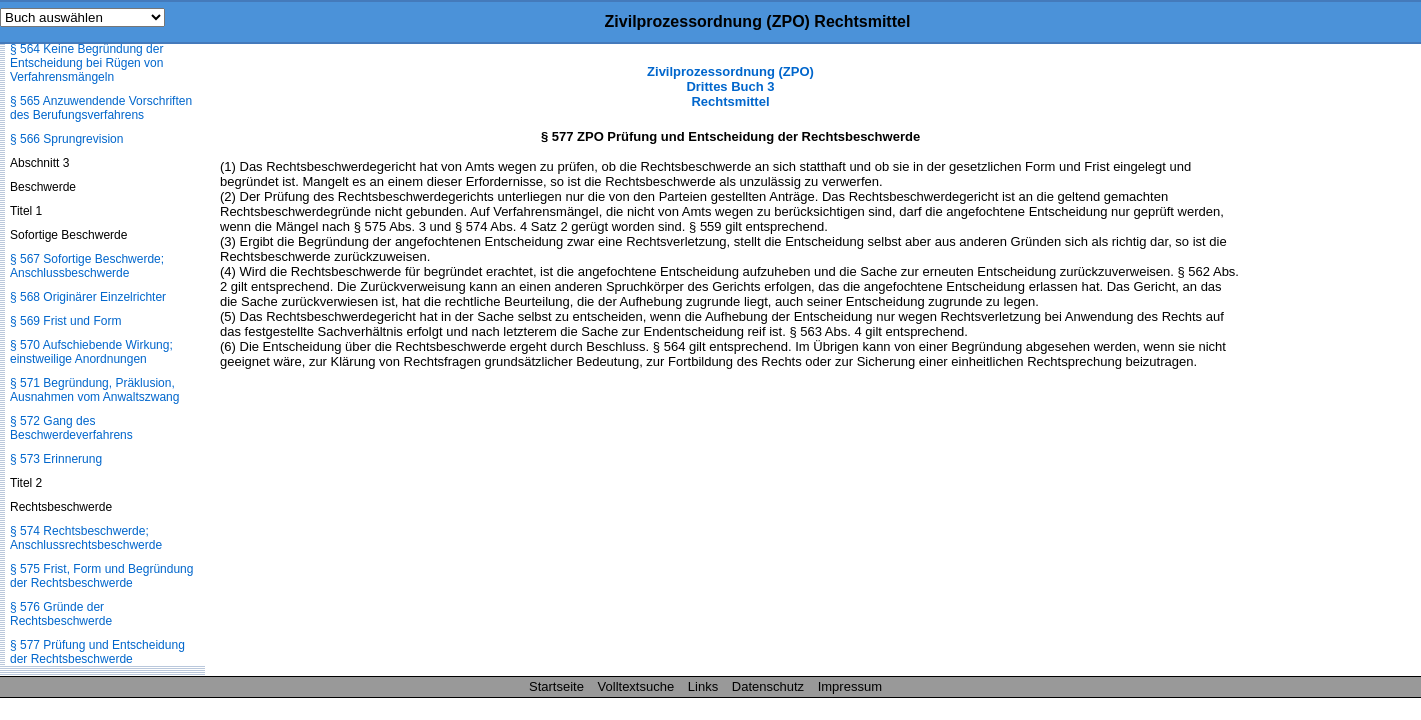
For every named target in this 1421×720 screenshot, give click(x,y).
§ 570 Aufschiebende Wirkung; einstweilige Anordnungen (91, 352)
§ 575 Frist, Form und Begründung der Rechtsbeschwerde (101, 576)
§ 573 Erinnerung (56, 459)
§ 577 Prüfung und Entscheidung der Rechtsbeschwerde (97, 652)
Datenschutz (768, 686)
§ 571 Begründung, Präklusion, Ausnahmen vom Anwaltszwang (94, 390)
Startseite (556, 686)
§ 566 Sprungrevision (66, 139)
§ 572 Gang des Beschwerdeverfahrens (71, 428)
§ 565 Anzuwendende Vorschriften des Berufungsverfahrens (101, 108)
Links (703, 686)
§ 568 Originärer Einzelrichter (88, 297)
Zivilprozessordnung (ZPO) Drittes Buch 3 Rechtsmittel (730, 86)
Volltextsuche (636, 686)
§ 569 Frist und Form (65, 321)
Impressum (850, 686)
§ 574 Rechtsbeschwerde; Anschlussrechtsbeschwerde (86, 538)
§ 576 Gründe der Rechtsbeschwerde (61, 614)
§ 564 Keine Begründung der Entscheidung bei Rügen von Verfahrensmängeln (86, 63)
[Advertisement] (1321, 364)
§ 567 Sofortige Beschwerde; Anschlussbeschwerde (87, 266)
